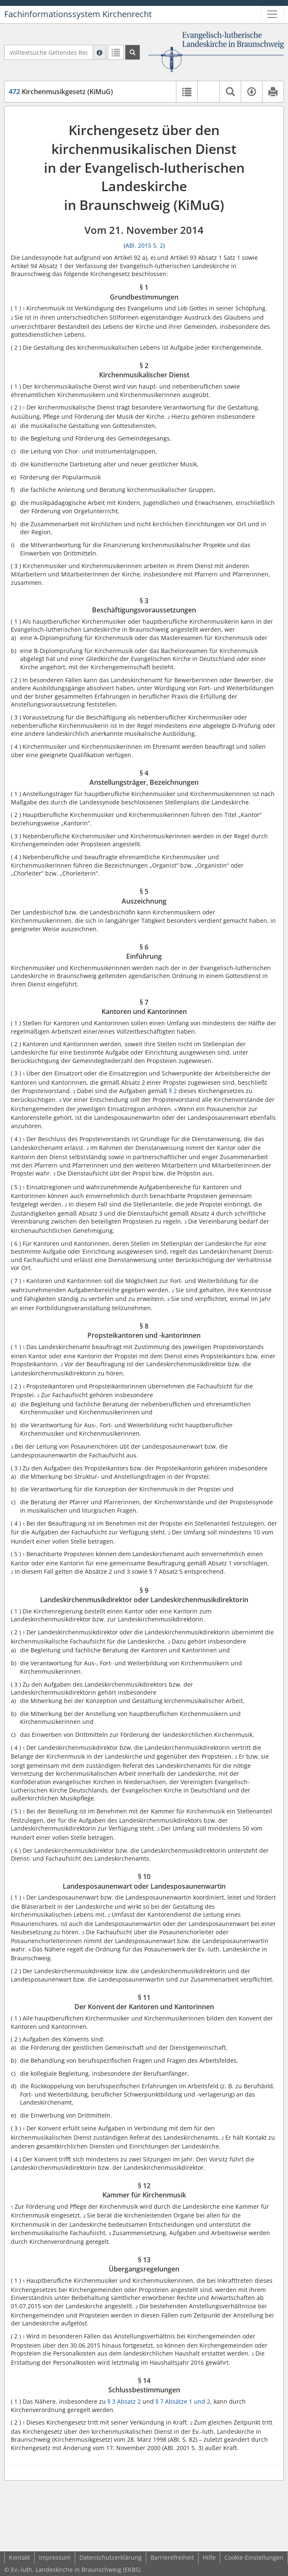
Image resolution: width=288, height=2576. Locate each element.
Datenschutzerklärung (110, 2557)
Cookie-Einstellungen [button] (253, 2557)
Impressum (55, 2557)
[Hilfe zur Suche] (99, 52)
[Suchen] (132, 52)
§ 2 (173, 1091)
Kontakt (19, 2557)
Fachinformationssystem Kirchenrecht (78, 14)
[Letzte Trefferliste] (116, 52)
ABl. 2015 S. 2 (144, 245)
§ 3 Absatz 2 (124, 2401)
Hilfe (209, 2557)
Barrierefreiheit (172, 2557)
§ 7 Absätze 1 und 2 (182, 2401)
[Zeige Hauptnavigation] (272, 14)
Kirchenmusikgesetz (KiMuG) (61, 91)
